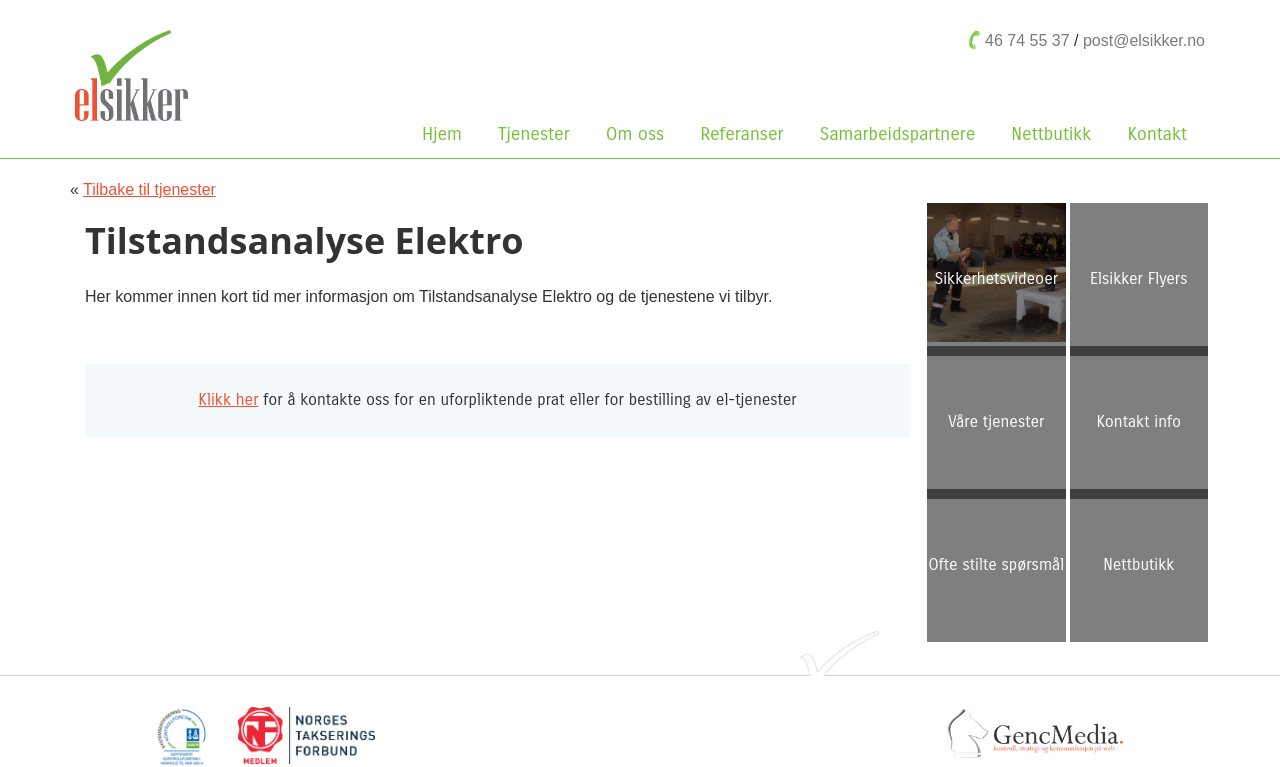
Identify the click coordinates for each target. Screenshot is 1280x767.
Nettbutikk (1055, 134)
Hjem (442, 134)
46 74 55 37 (1027, 40)
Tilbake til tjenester (149, 189)
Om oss (640, 134)
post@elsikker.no (1144, 40)
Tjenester (534, 134)
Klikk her (228, 399)
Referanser (741, 134)
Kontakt (1157, 134)
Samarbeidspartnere (898, 134)
